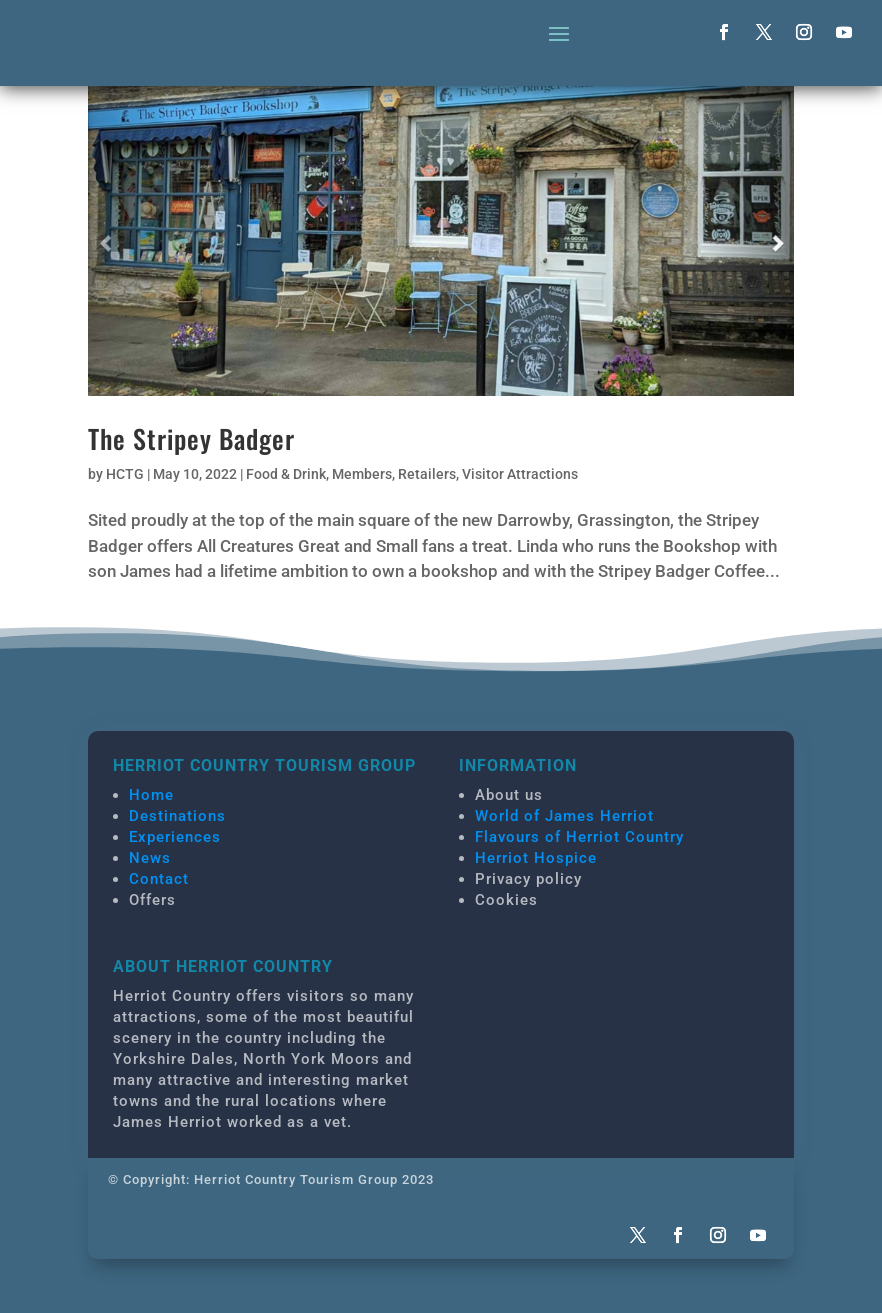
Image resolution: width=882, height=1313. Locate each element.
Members (362, 474)
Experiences (175, 837)
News (150, 858)
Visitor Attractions (520, 474)
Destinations (177, 816)
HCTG (125, 474)
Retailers (427, 474)
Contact (159, 879)
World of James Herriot (564, 816)
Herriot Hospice (536, 858)
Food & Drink (286, 474)
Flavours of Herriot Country (579, 837)
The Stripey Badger (191, 438)
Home (151, 795)
